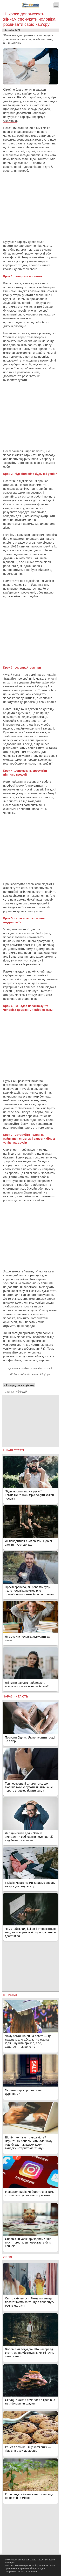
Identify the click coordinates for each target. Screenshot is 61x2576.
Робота (15, 1374)
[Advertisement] (30, 206)
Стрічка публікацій (16, 1391)
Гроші (49, 1368)
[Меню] (56, 5)
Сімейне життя (30, 1374)
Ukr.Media (10, 120)
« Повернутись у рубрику (19, 1385)
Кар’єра (45, 1374)
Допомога (14, 1368)
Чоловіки (37, 1368)
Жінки (26, 1368)
